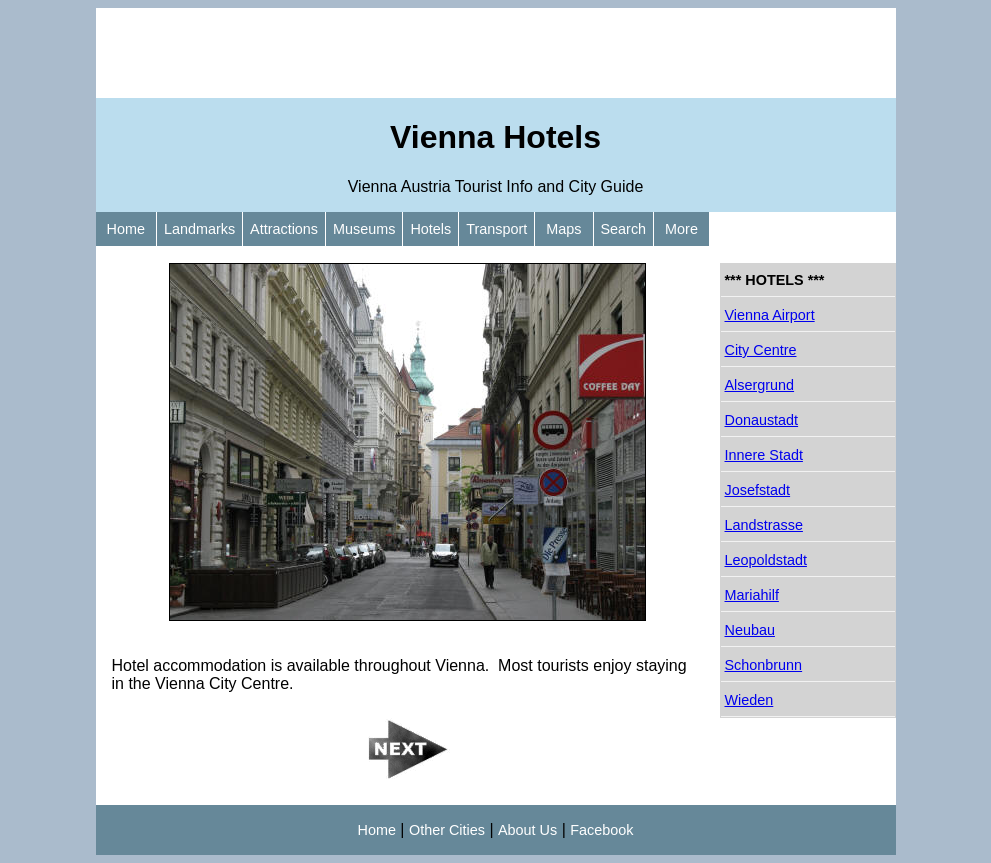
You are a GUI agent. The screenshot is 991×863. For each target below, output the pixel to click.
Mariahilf (752, 595)
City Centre (761, 350)
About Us (527, 830)
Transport (496, 229)
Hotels (430, 229)
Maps (563, 229)
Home (126, 229)
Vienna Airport (770, 315)
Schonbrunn (764, 665)
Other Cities (447, 830)
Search (624, 229)
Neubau (750, 630)
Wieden (749, 700)
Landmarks (199, 229)
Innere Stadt (764, 455)
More (681, 229)
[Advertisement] (496, 53)
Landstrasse (764, 525)
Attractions (284, 229)
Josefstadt (758, 490)
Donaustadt (762, 420)
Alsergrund (760, 385)
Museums (364, 229)
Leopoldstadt (766, 560)
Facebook (601, 830)
